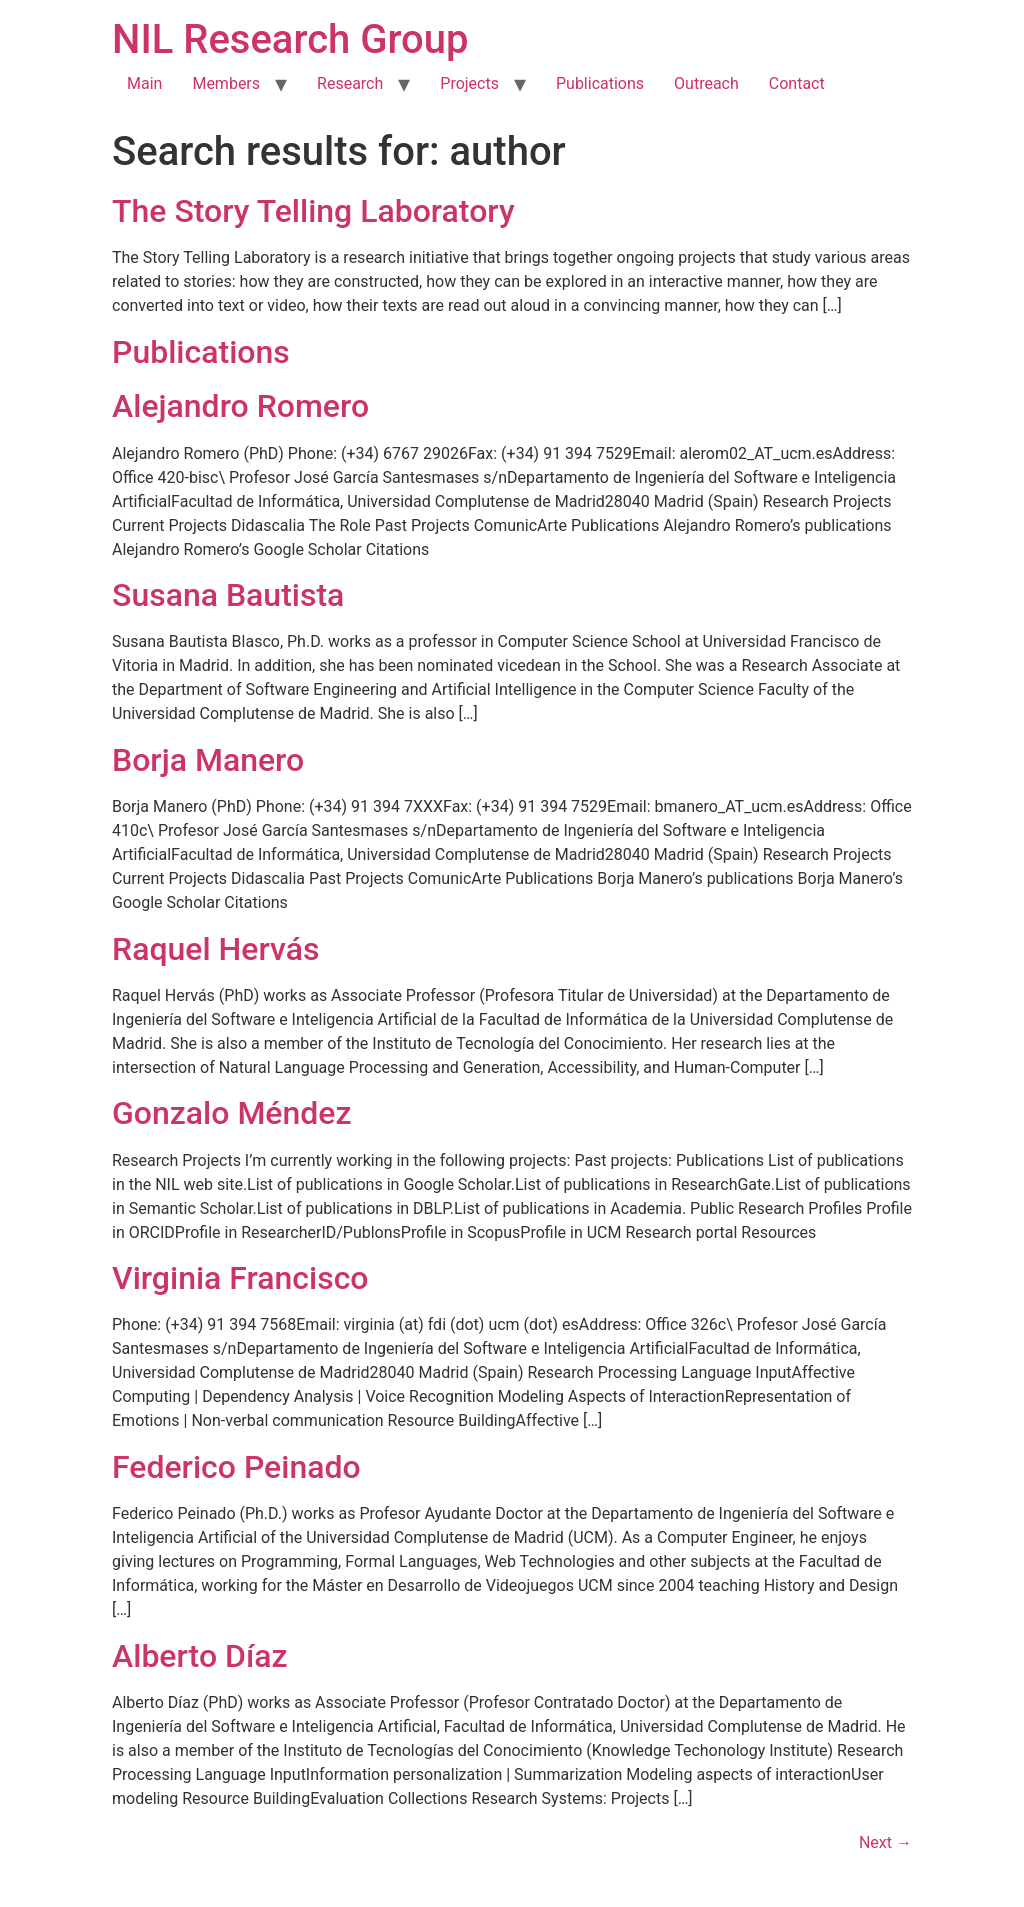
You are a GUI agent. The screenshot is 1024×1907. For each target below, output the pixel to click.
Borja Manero (208, 760)
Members (226, 83)
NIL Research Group (290, 39)
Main (144, 83)
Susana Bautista (228, 595)
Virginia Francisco (240, 1278)
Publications (600, 83)
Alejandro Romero (240, 406)
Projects (469, 83)
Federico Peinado (236, 1467)
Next (885, 1842)
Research (350, 83)
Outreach (706, 83)
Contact (797, 83)
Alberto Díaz (200, 1656)
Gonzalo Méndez (232, 1113)
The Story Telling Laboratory (313, 211)
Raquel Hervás (215, 949)
